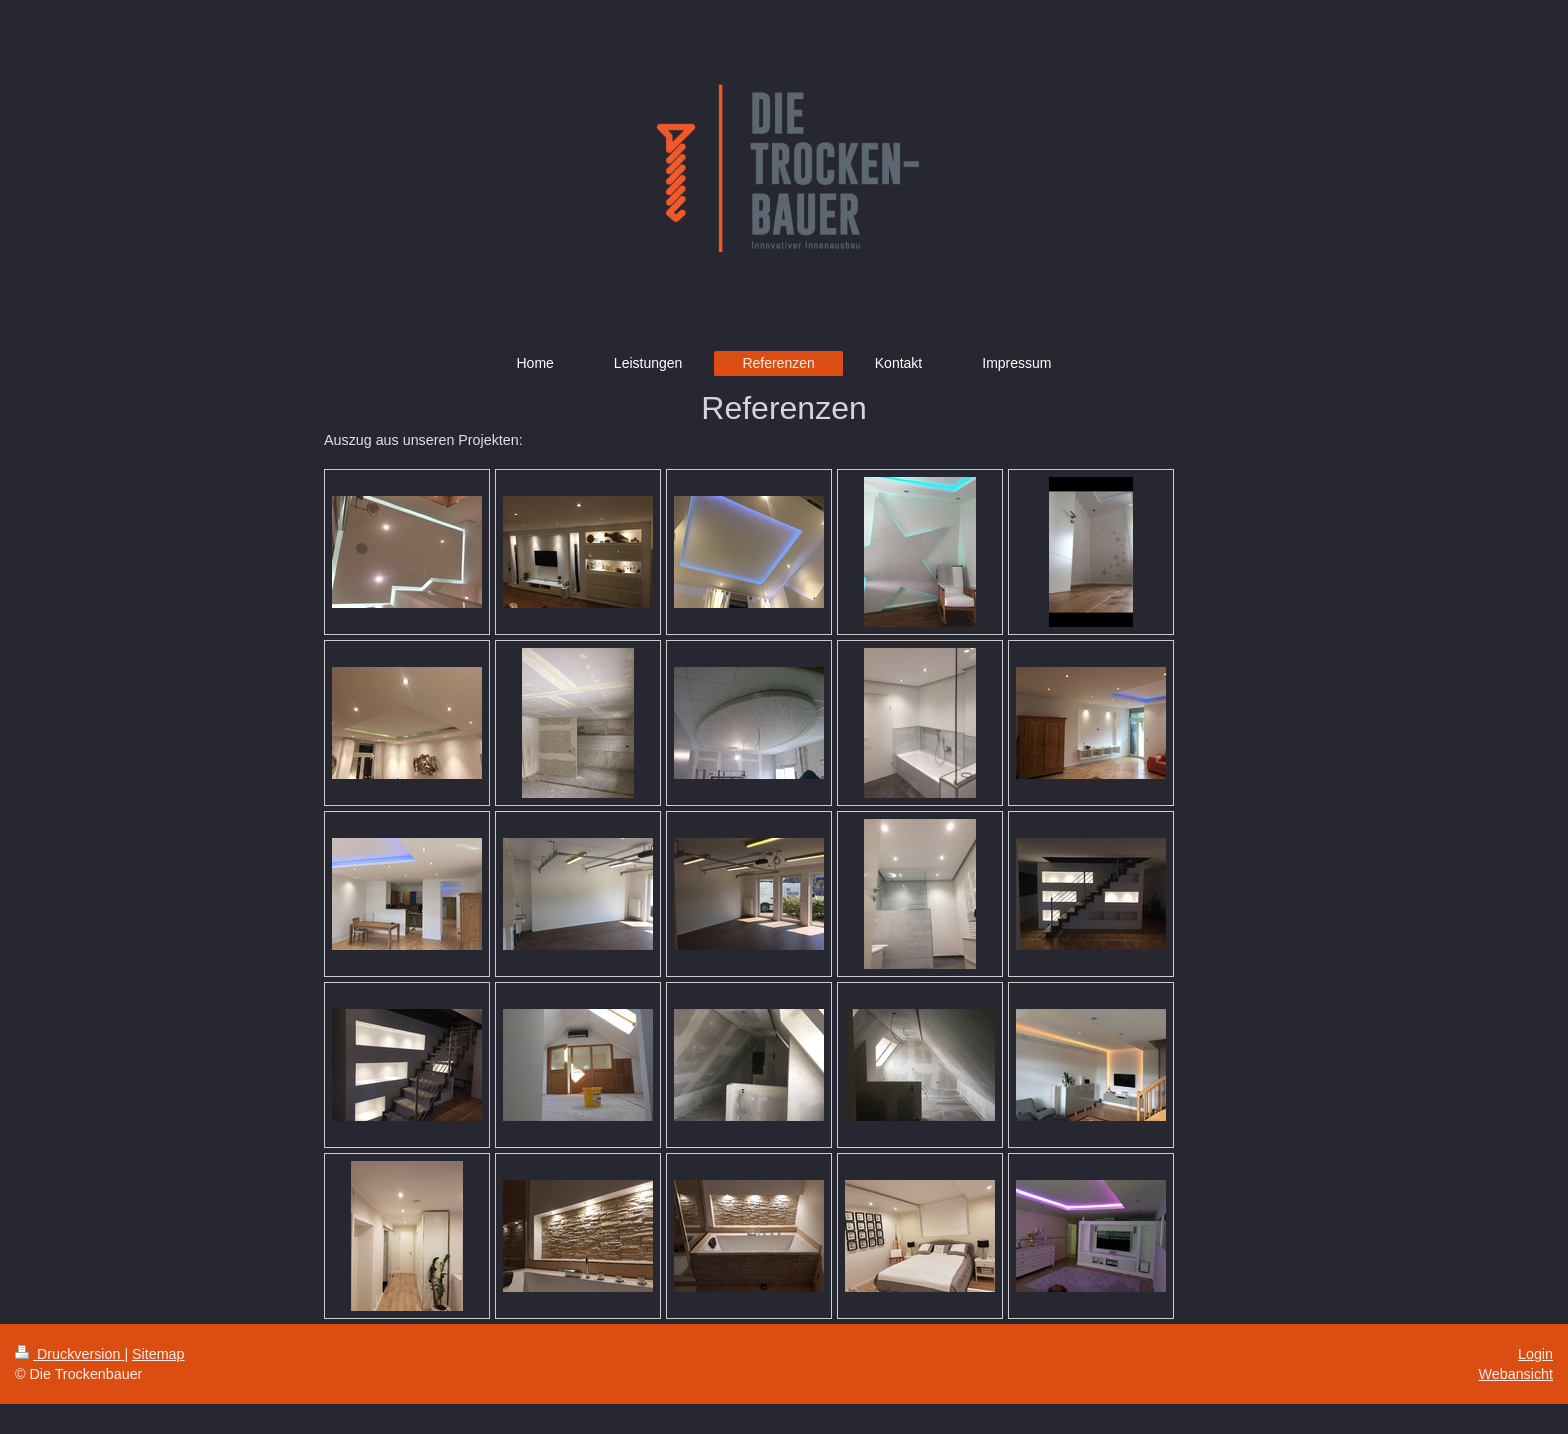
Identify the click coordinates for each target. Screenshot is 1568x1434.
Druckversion (69, 1354)
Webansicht (1516, 1374)
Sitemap (158, 1354)
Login (1535, 1354)
